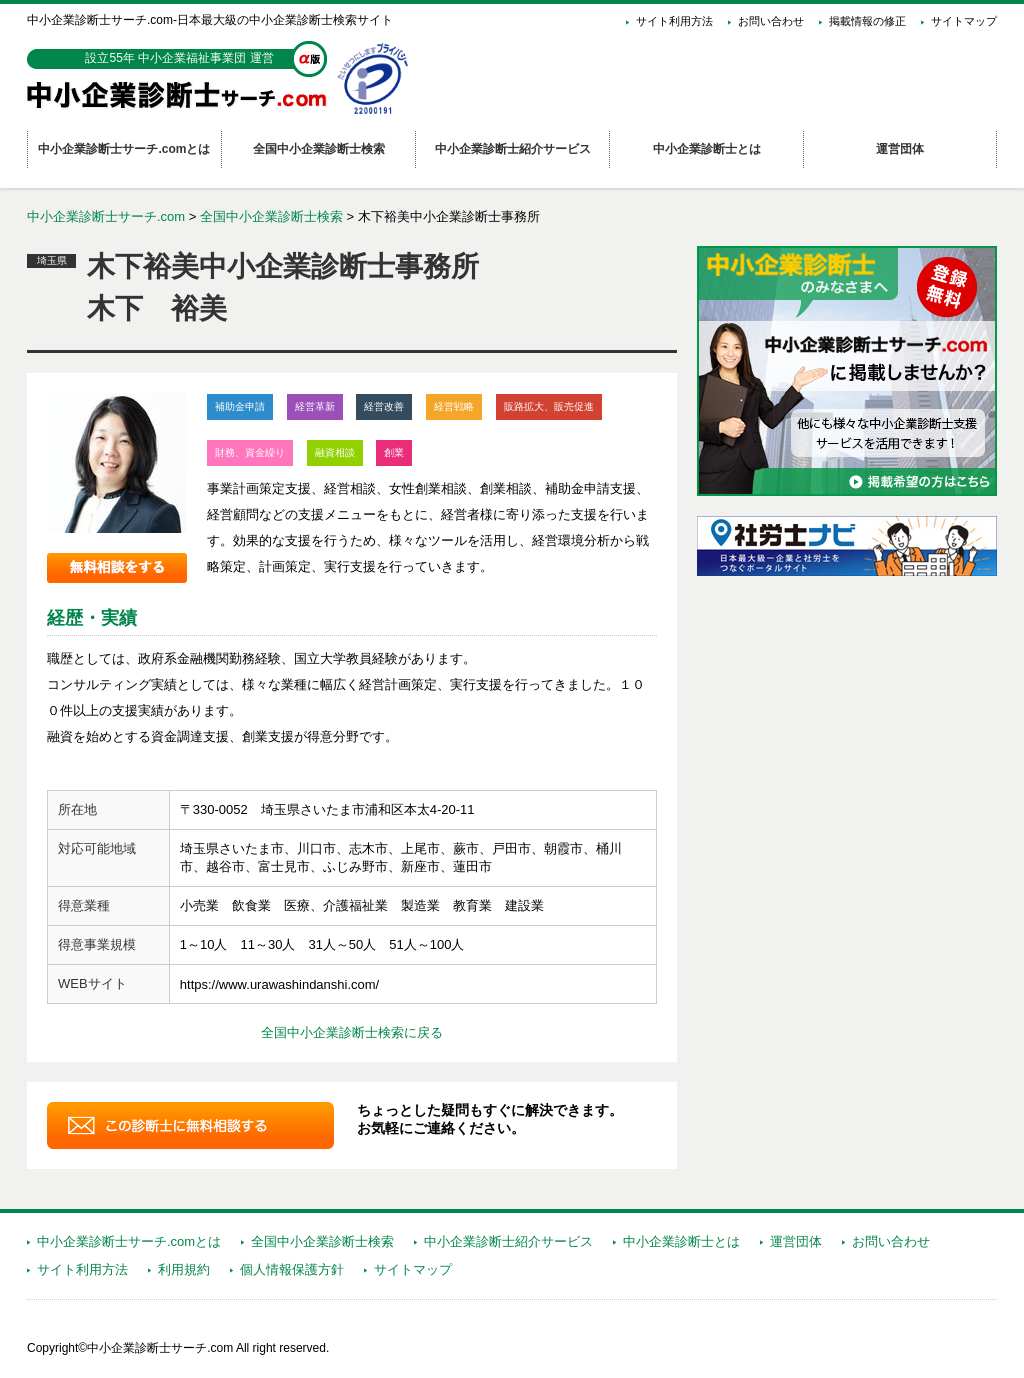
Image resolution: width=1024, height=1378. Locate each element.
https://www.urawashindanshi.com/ (279, 984)
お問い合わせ (771, 21)
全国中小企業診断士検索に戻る (352, 1032)
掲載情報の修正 (867, 21)
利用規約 (184, 1269)
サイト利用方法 (674, 21)
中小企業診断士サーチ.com (106, 216)
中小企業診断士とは (681, 1241)
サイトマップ (964, 21)
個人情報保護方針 (292, 1269)
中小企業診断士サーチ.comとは (129, 1241)
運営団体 (796, 1241)
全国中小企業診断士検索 (271, 216)
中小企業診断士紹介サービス (508, 1241)
